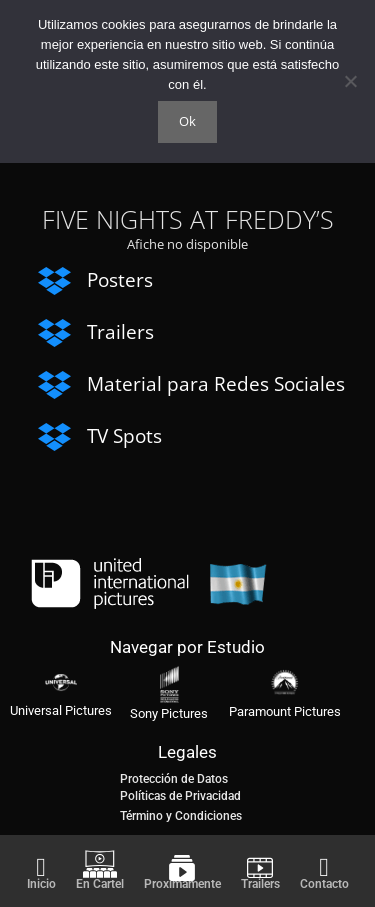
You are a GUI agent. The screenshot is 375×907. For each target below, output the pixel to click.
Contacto (324, 884)
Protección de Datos (174, 779)
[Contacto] (324, 868)
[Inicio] (41, 868)
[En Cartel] (100, 864)
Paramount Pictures (285, 711)
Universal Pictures (61, 710)
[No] (350, 81)
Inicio (41, 884)
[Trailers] (260, 868)
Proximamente (182, 884)
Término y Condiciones (181, 816)
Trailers (260, 884)
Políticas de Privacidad (180, 796)
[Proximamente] (182, 868)
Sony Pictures (169, 713)
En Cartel (100, 884)
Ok (187, 121)
